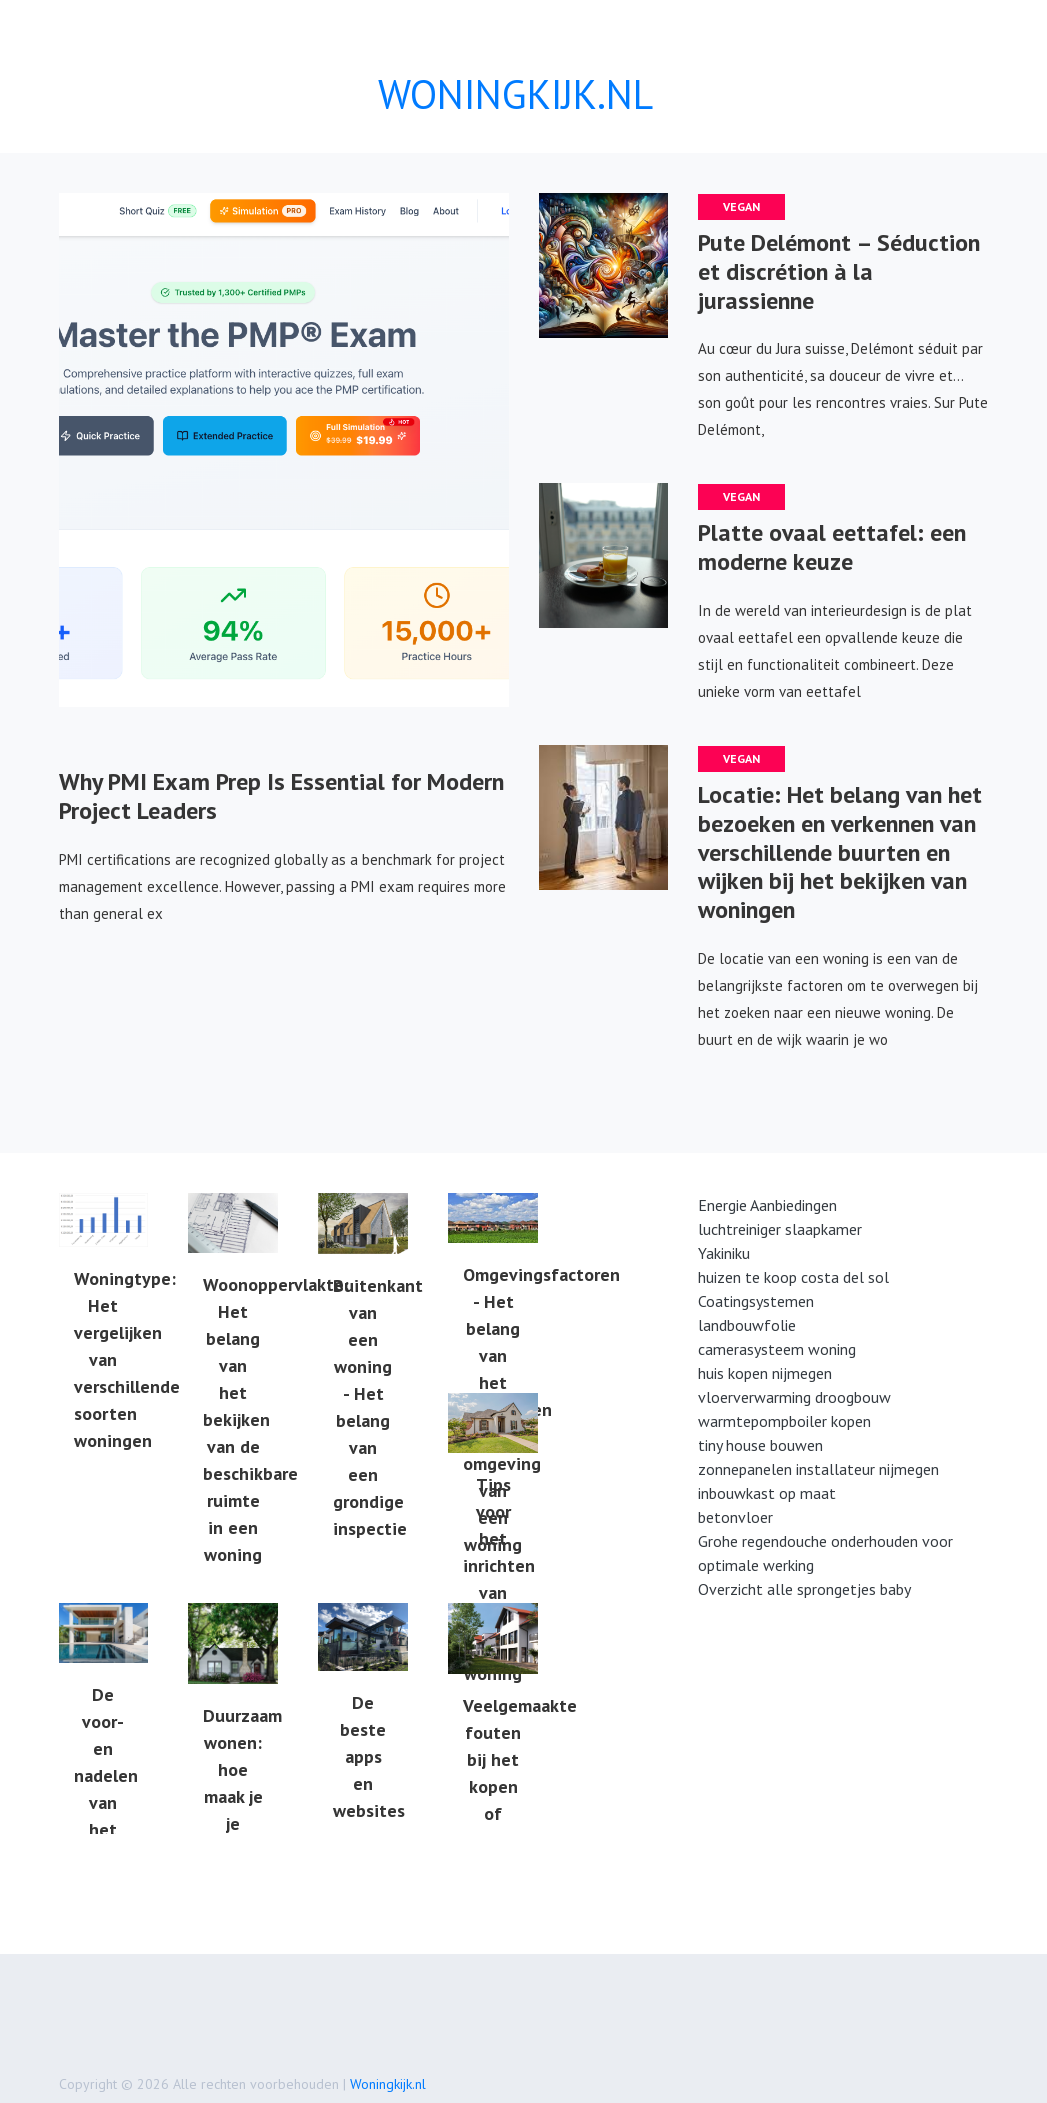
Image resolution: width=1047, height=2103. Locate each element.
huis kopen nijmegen (765, 1373)
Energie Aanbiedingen (767, 1205)
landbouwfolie (747, 1325)
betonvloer (735, 1517)
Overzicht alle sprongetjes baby (804, 1589)
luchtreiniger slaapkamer (780, 1229)
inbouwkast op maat (767, 1493)
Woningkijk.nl (388, 2084)
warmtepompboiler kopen (784, 1421)
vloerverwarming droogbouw (794, 1397)
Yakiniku (724, 1253)
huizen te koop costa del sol (793, 1277)
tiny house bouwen (760, 1445)
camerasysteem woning (777, 1349)
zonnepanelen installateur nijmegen (818, 1469)
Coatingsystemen (756, 1301)
